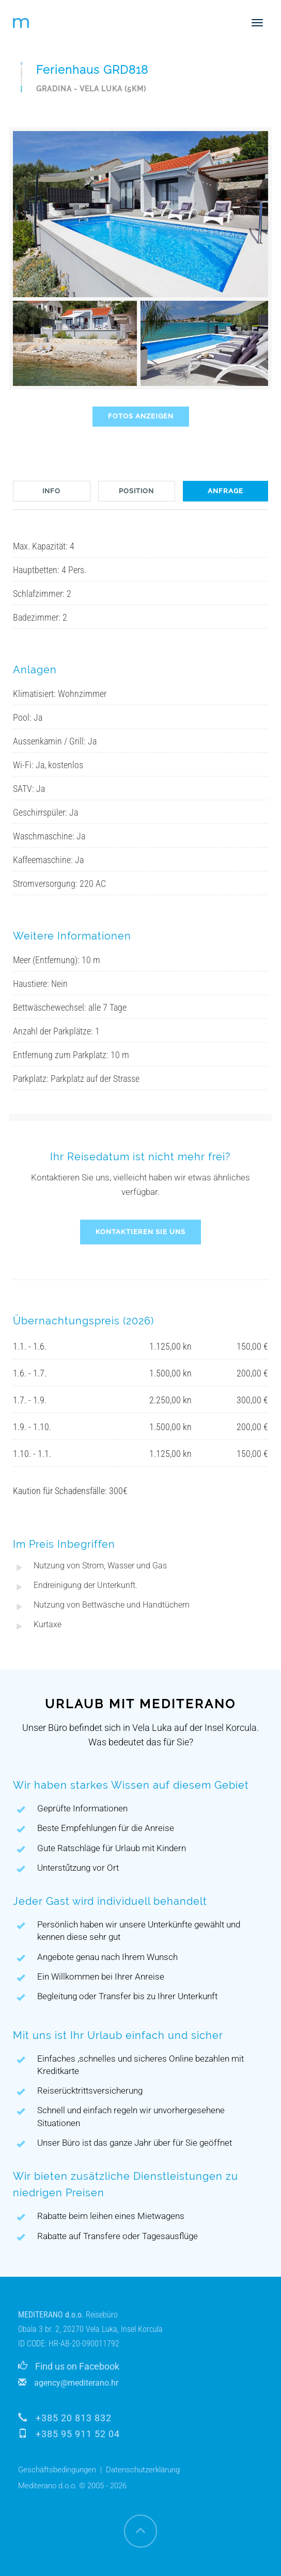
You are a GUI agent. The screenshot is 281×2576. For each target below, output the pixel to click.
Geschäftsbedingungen (57, 2469)
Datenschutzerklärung (143, 2469)
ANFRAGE (225, 491)
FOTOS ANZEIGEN (141, 416)
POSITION (136, 491)
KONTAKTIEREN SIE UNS (140, 1232)
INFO (51, 491)
